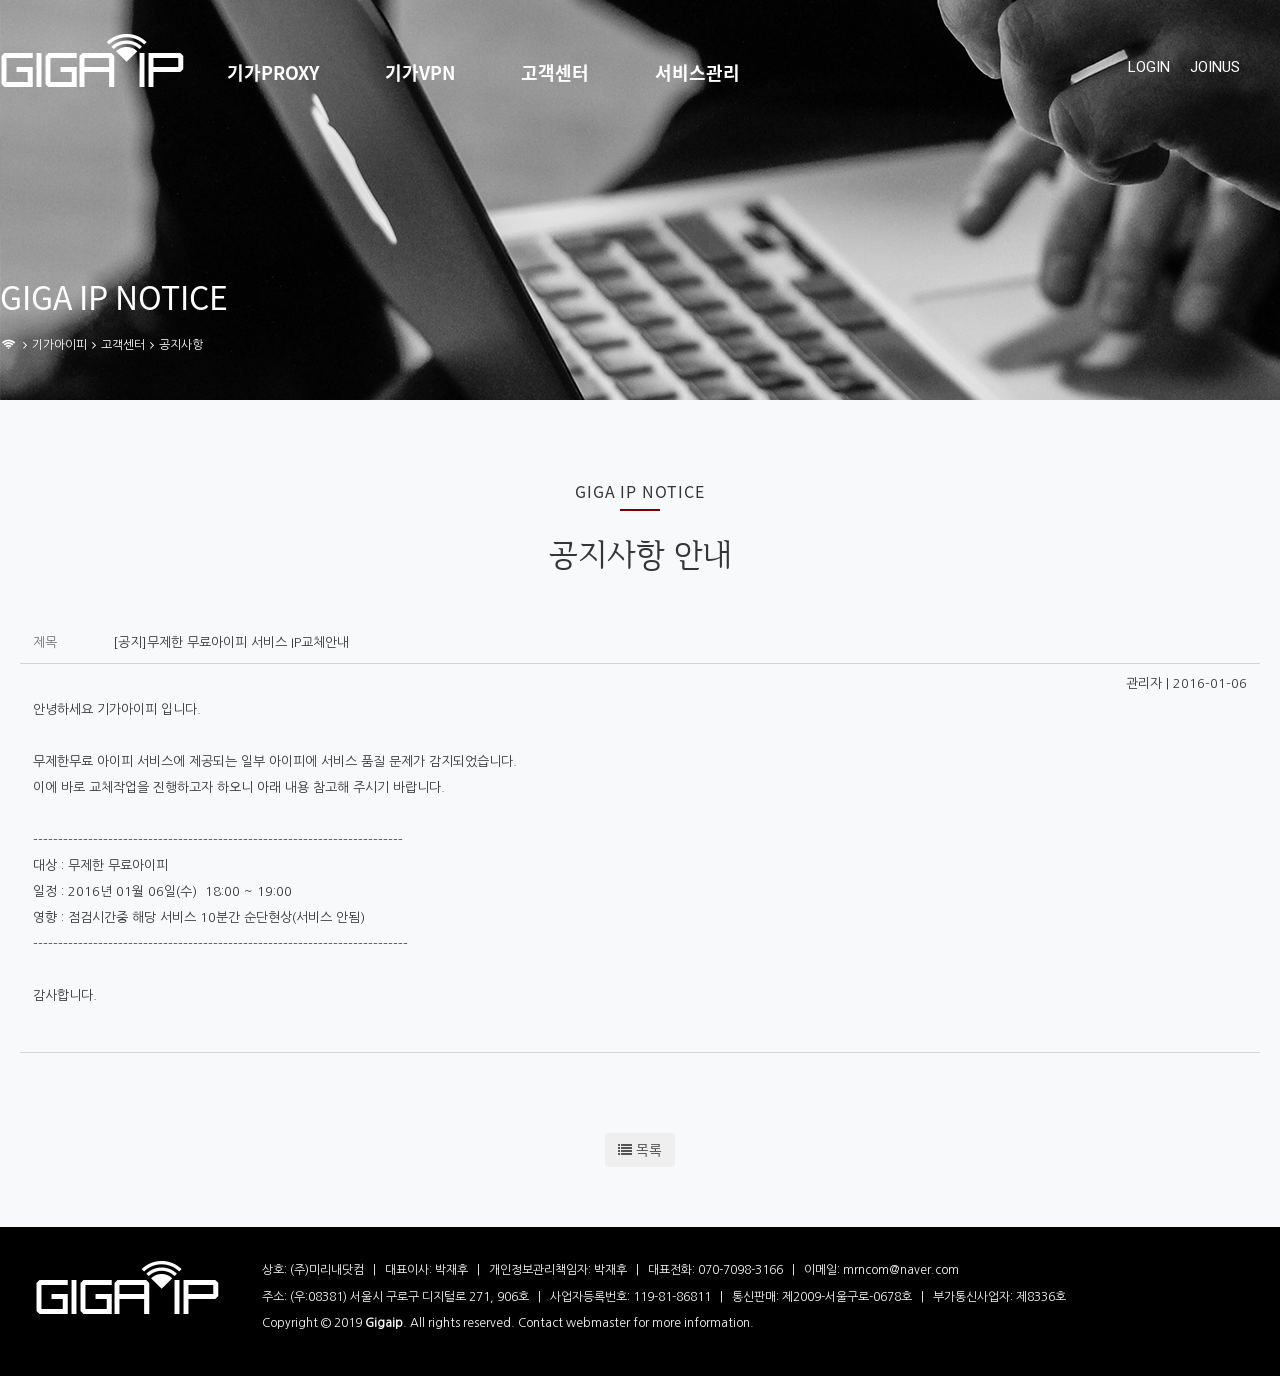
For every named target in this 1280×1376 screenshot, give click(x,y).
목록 (640, 1150)
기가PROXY (273, 73)
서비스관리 (697, 73)
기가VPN (420, 73)
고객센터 (555, 73)
